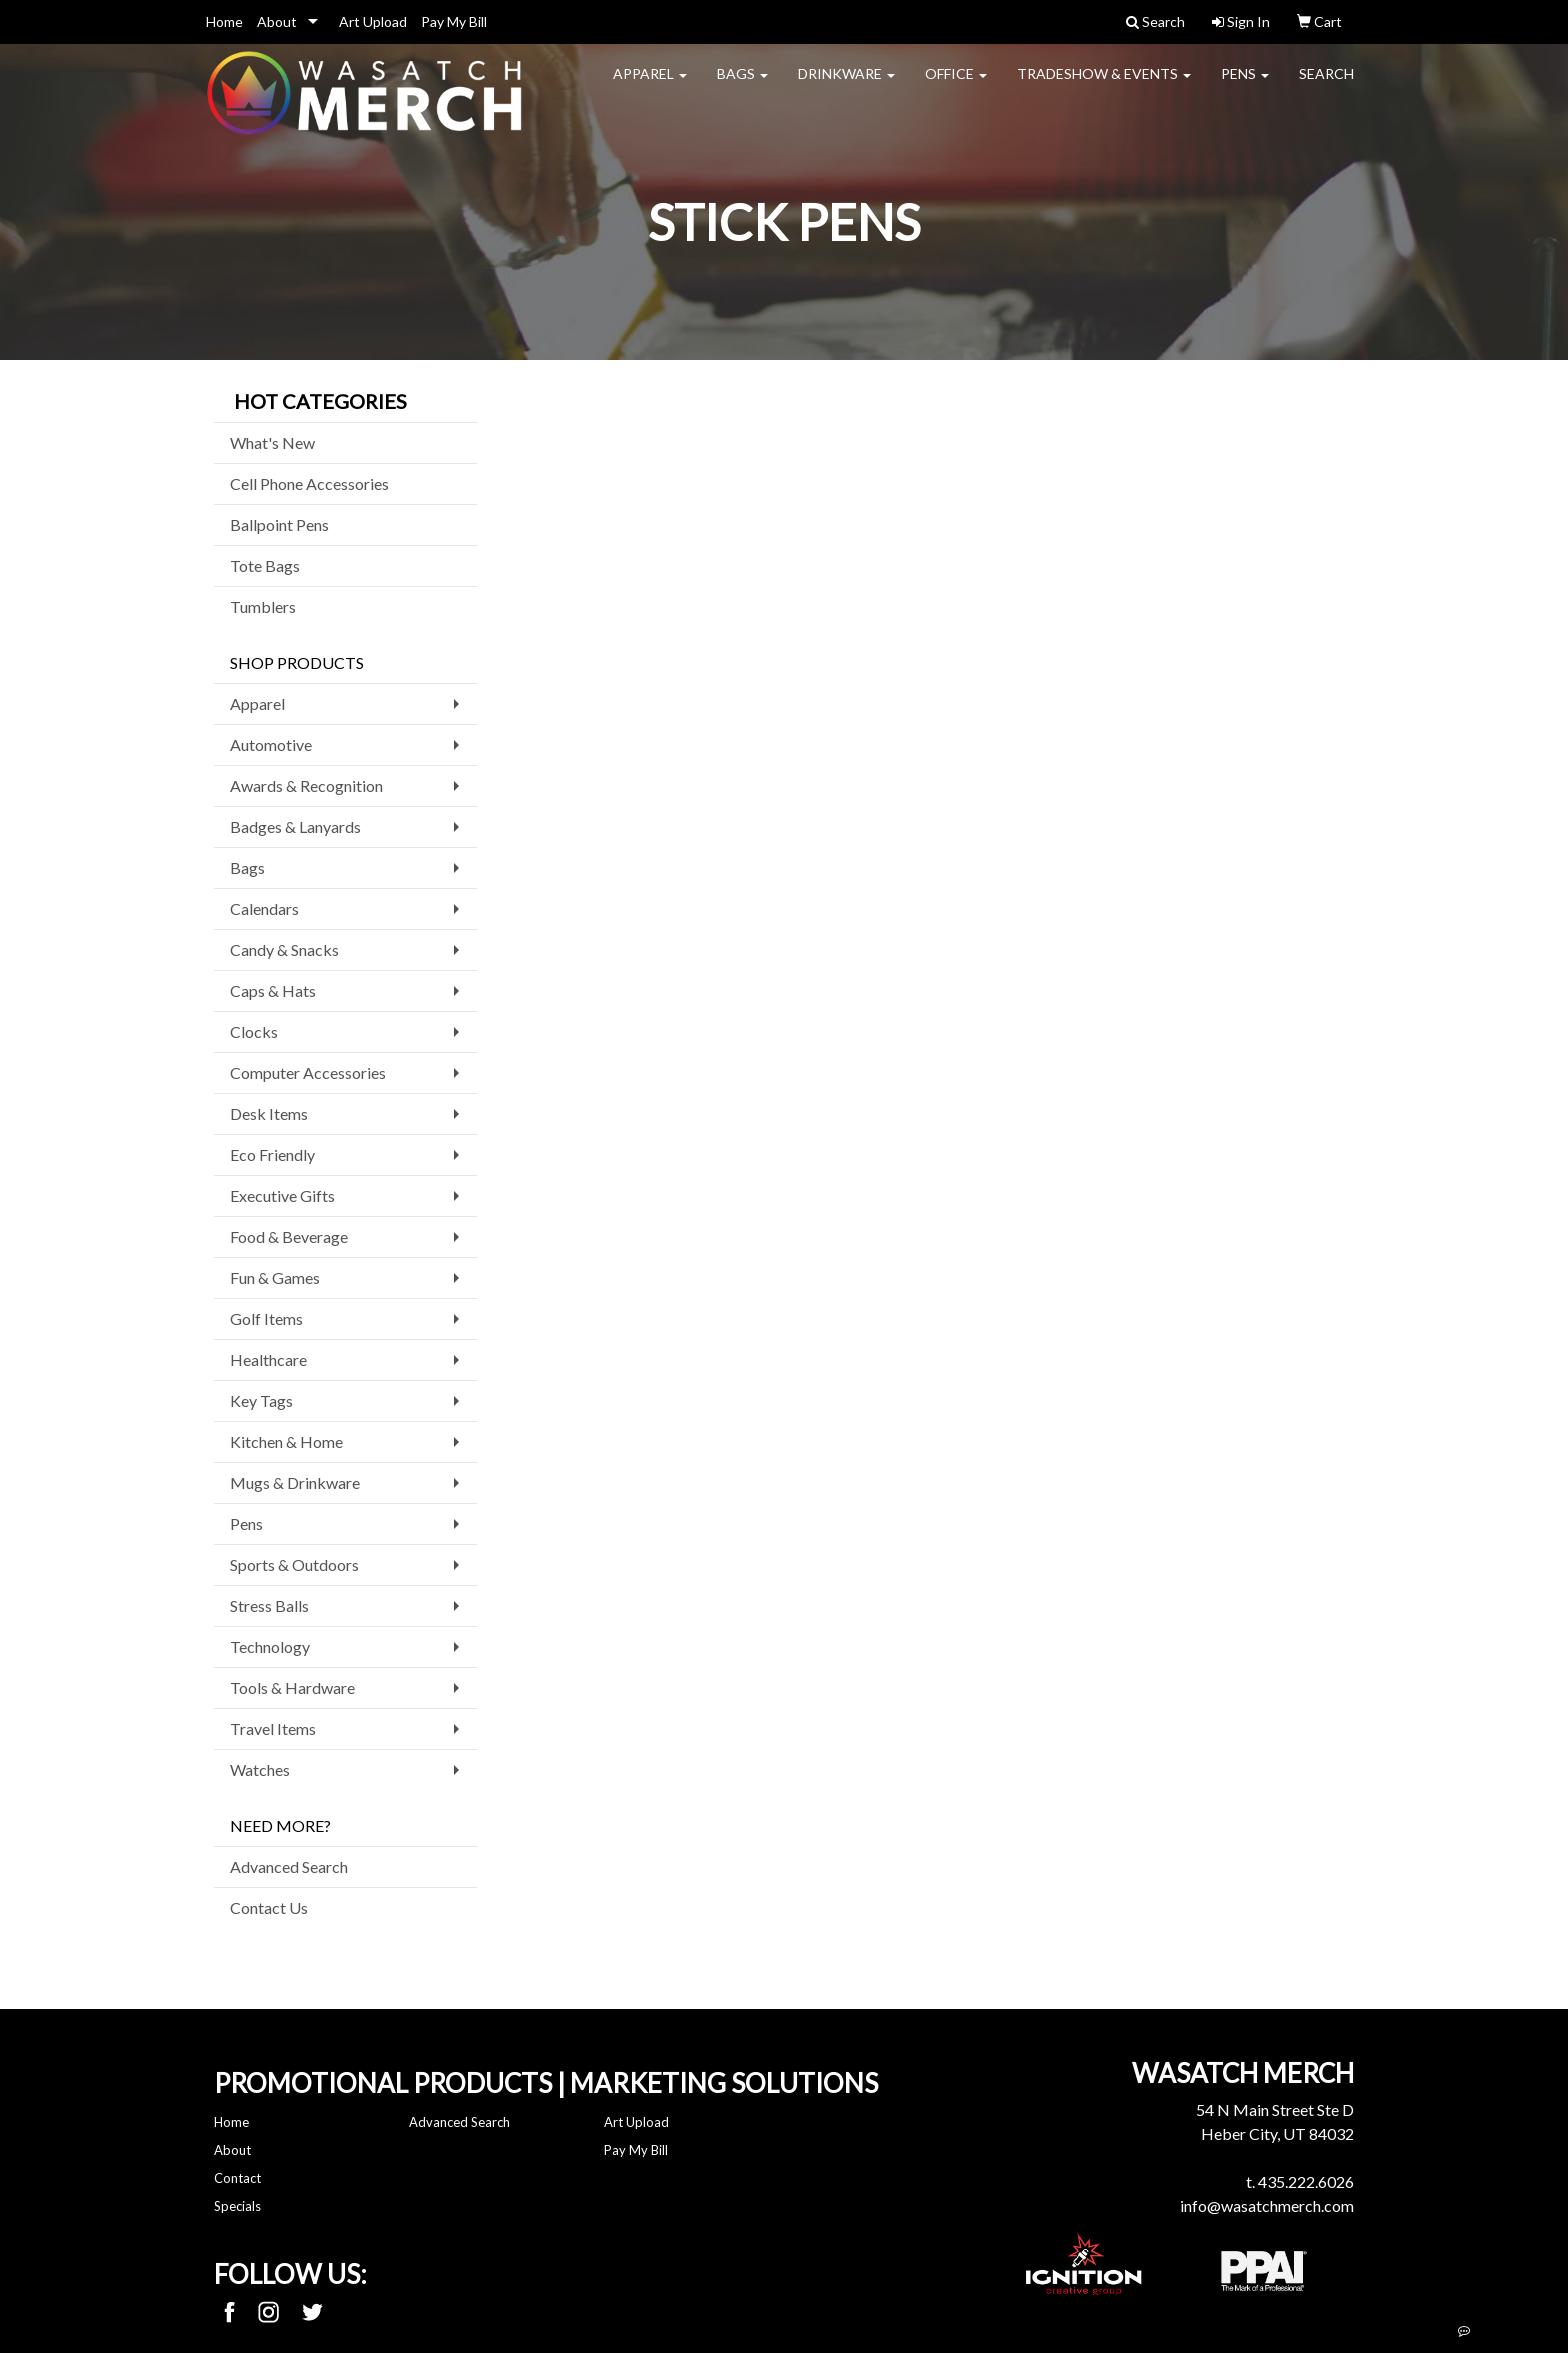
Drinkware (846, 85)
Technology (270, 1646)
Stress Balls (269, 1605)
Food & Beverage (289, 1236)
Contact (237, 2178)
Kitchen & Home (286, 1441)
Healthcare (268, 1359)
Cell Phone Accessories (309, 483)
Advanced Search (289, 1866)
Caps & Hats (273, 990)
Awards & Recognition (306, 785)
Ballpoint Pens (279, 524)
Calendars (264, 908)
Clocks (254, 1031)
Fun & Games (275, 1277)
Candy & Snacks (284, 949)
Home (224, 21)
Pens (1245, 85)
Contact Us (269, 1907)
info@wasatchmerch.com (1267, 2205)
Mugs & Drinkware (295, 1482)
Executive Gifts (282, 1195)
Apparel (650, 85)
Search (1326, 85)
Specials (237, 2206)
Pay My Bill (454, 21)
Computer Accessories (308, 1072)
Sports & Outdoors (294, 1564)
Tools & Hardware (292, 1687)
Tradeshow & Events (1104, 85)
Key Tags (261, 1400)
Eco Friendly (272, 1154)
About (277, 21)
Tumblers (263, 606)
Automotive (271, 744)
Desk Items (269, 1113)
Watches (260, 1769)
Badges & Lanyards (295, 826)
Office (956, 85)
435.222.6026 (1306, 2181)
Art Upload (373, 21)
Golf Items (266, 1318)
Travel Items (273, 1728)
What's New (272, 442)
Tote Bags (265, 565)
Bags (742, 85)
